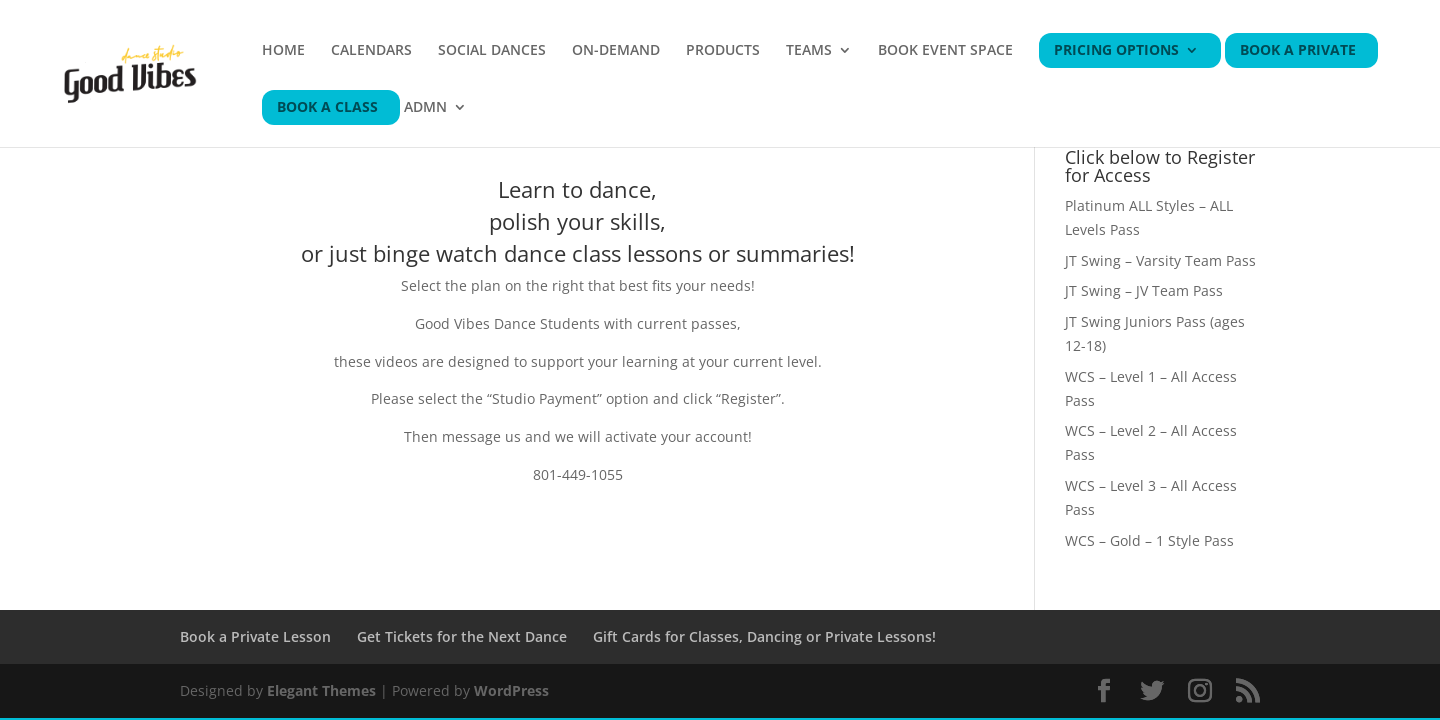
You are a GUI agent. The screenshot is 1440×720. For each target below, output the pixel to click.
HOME (283, 51)
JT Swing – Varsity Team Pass (1160, 260)
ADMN (425, 108)
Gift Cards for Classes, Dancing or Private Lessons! (764, 636)
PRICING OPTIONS (1116, 51)
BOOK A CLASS (327, 108)
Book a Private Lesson (255, 636)
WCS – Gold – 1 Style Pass (1149, 540)
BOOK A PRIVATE (1298, 51)
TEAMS (809, 51)
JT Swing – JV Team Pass (1144, 290)
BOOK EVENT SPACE (945, 51)
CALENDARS (371, 51)
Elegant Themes (321, 690)
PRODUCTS (723, 51)
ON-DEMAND (616, 51)
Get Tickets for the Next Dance (462, 636)
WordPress (511, 690)
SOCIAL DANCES (492, 51)
